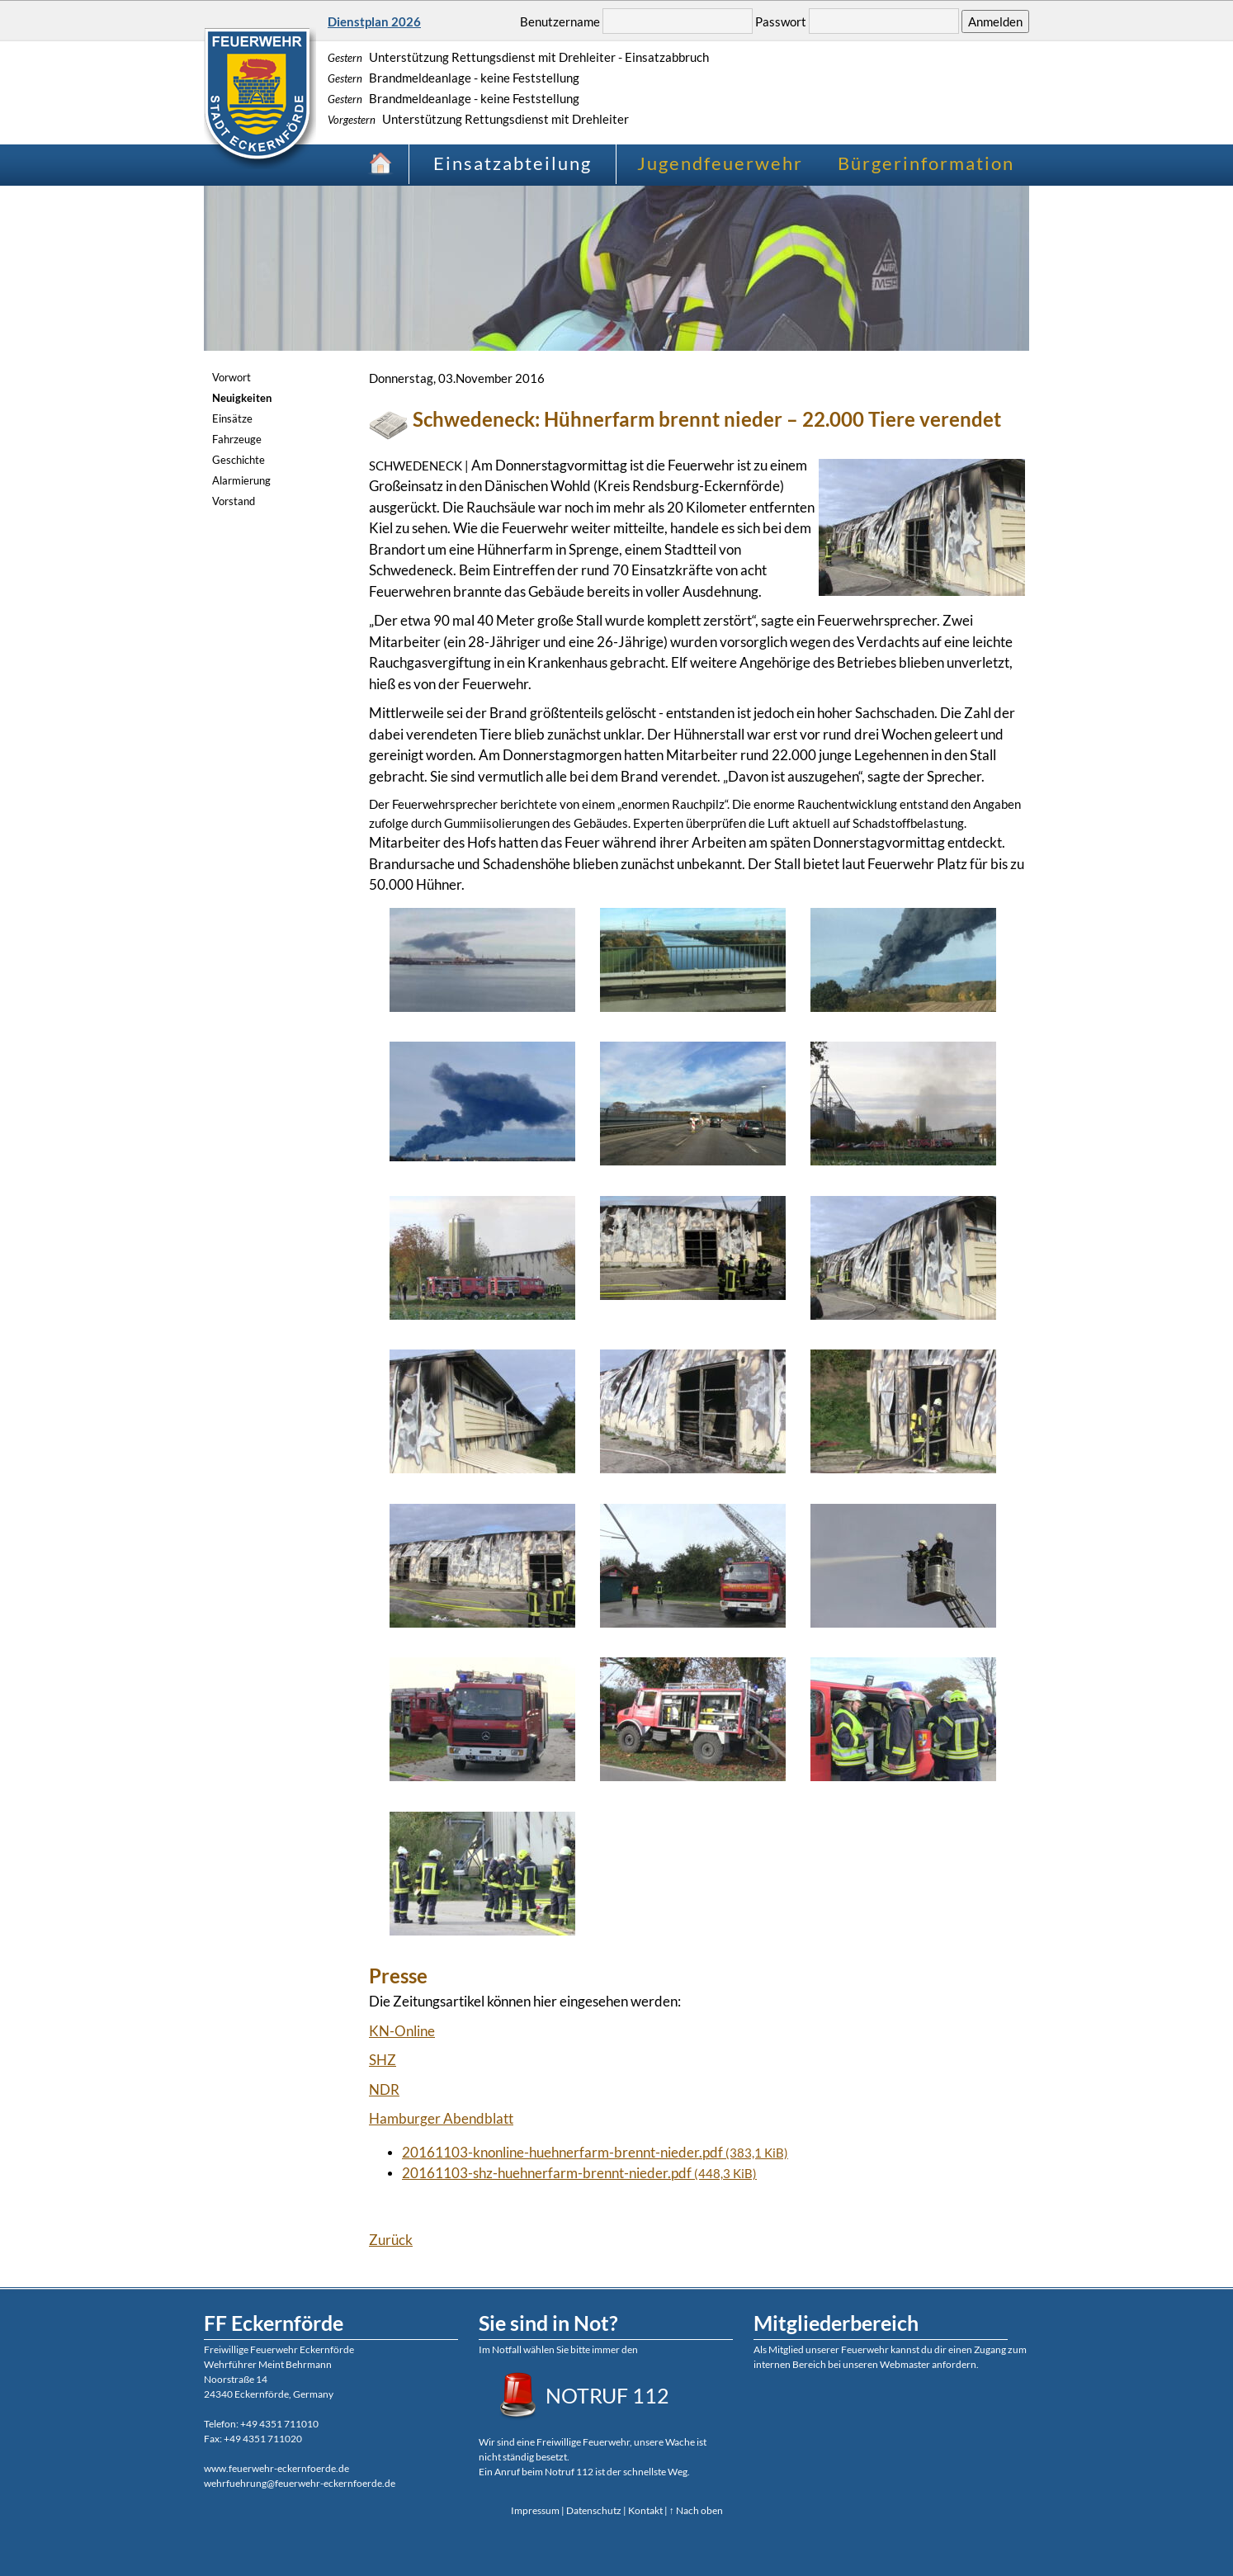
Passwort (780, 21)
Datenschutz (593, 2510)
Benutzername (560, 21)
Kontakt (645, 2510)
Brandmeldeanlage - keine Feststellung (453, 77)
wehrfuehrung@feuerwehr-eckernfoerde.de (299, 2483)
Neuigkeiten (242, 397)
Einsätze (232, 418)
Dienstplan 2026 (374, 21)
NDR (384, 2089)
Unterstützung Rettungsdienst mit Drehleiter (478, 118)
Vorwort (231, 377)
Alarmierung (241, 480)
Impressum (535, 2510)
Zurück (391, 2239)
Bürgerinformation (926, 163)
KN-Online (402, 2031)
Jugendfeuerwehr (720, 163)
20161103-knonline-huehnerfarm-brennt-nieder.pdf (595, 2152)
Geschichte (238, 459)
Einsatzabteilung (512, 163)
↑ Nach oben (696, 2510)
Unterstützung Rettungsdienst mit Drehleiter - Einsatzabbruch (518, 57)
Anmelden (995, 21)
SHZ (382, 2059)
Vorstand (233, 501)
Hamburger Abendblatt (441, 2118)
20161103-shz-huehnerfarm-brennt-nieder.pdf (579, 2172)
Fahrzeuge (237, 439)
